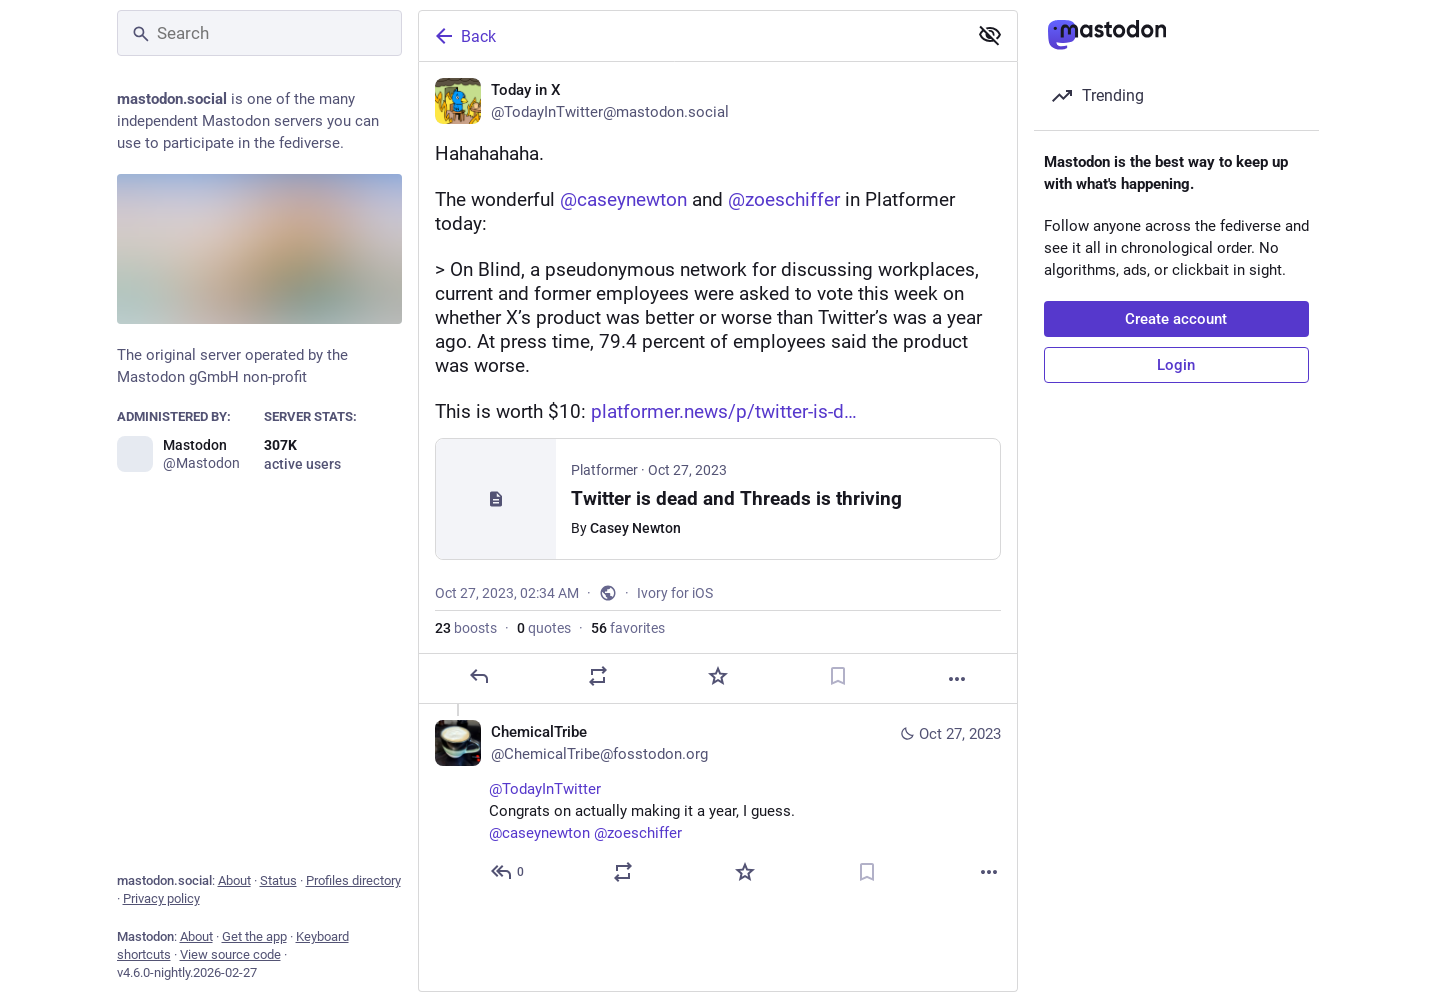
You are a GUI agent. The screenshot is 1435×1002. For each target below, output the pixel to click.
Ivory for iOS (675, 593)
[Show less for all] (990, 35)
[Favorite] (717, 676)
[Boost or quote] (598, 676)
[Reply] (478, 676)
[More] (957, 679)
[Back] (691, 36)
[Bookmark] (837, 676)
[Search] (259, 33)
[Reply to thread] (508, 872)
